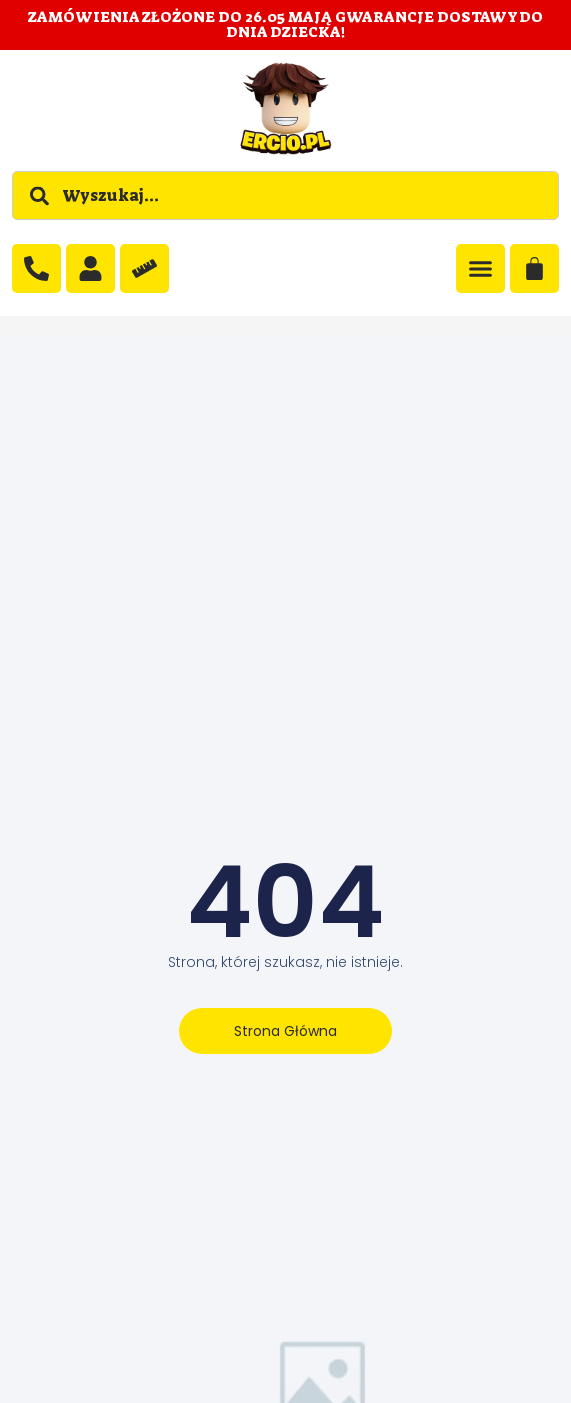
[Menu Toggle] (480, 268)
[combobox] (285, 195)
